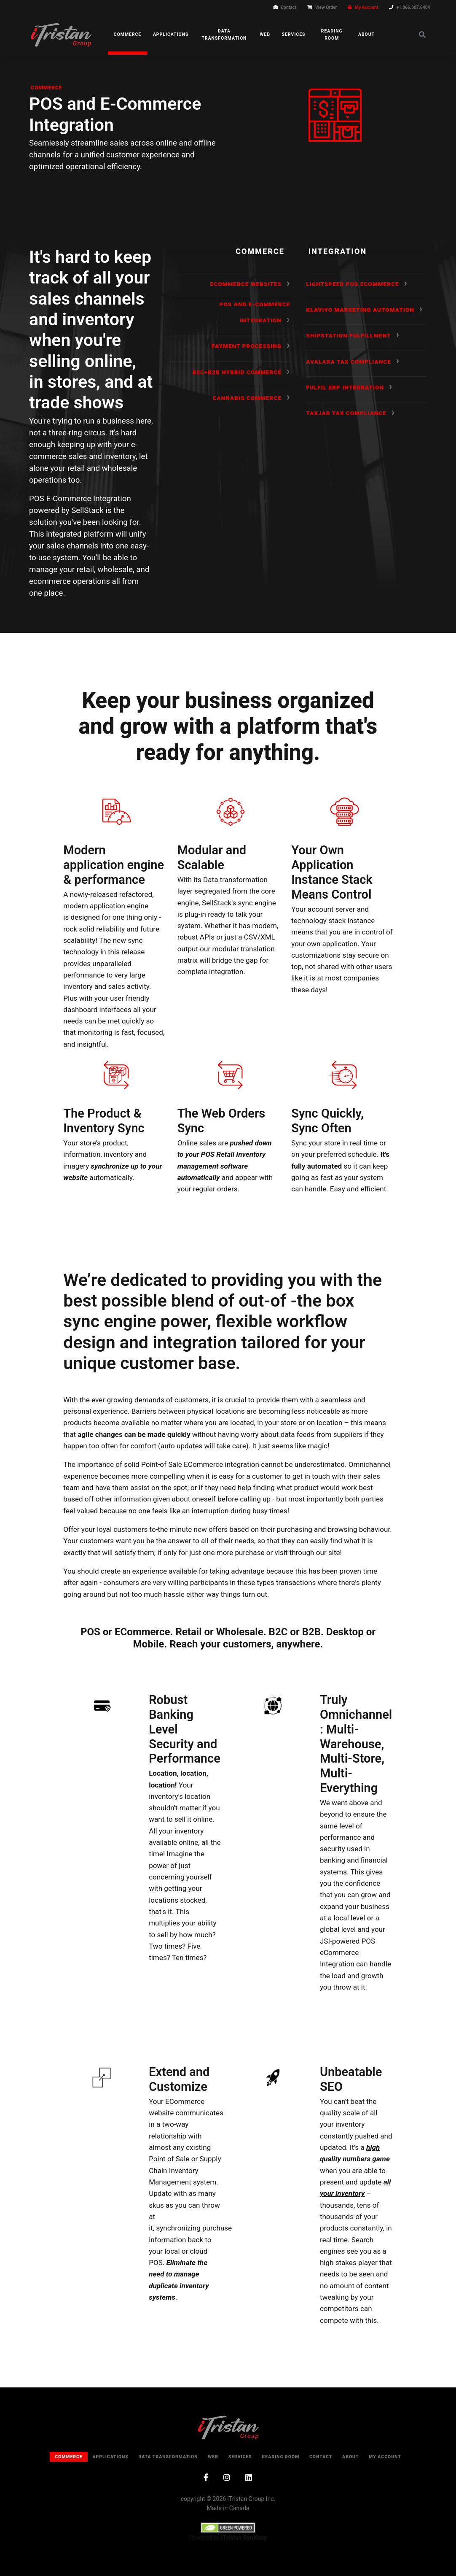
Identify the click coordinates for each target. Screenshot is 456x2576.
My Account (366, 7)
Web (265, 34)
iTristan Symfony (244, 2537)
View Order (326, 7)
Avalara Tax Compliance (348, 361)
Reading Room (332, 34)
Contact (288, 7)
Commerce (127, 34)
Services (294, 34)
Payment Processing (247, 346)
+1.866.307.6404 (413, 7)
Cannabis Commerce (247, 397)
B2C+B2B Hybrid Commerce (237, 372)
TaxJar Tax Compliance (346, 413)
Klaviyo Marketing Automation (360, 309)
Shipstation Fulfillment (348, 335)
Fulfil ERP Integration (345, 387)
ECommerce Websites (246, 284)
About (366, 34)
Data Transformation (224, 34)
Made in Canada (228, 2508)
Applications (171, 34)
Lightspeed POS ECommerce (352, 284)
